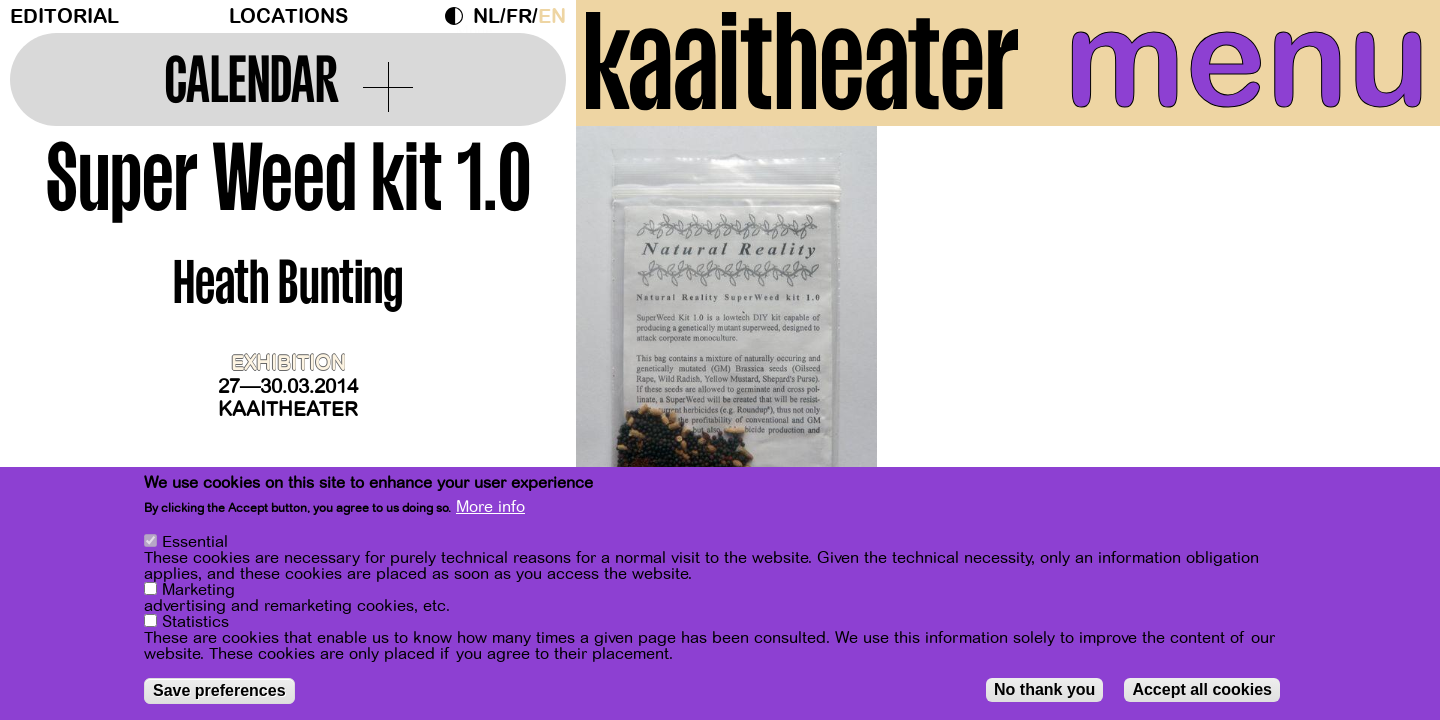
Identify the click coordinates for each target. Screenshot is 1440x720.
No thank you (1044, 691)
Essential (195, 544)
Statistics (195, 624)
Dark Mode (459, 16)
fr (519, 16)
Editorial (64, 16)
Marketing (198, 592)
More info (490, 509)
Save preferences (219, 692)
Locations (288, 16)
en (552, 16)
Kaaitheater (288, 409)
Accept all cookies (1202, 691)
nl (486, 16)
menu (1247, 60)
